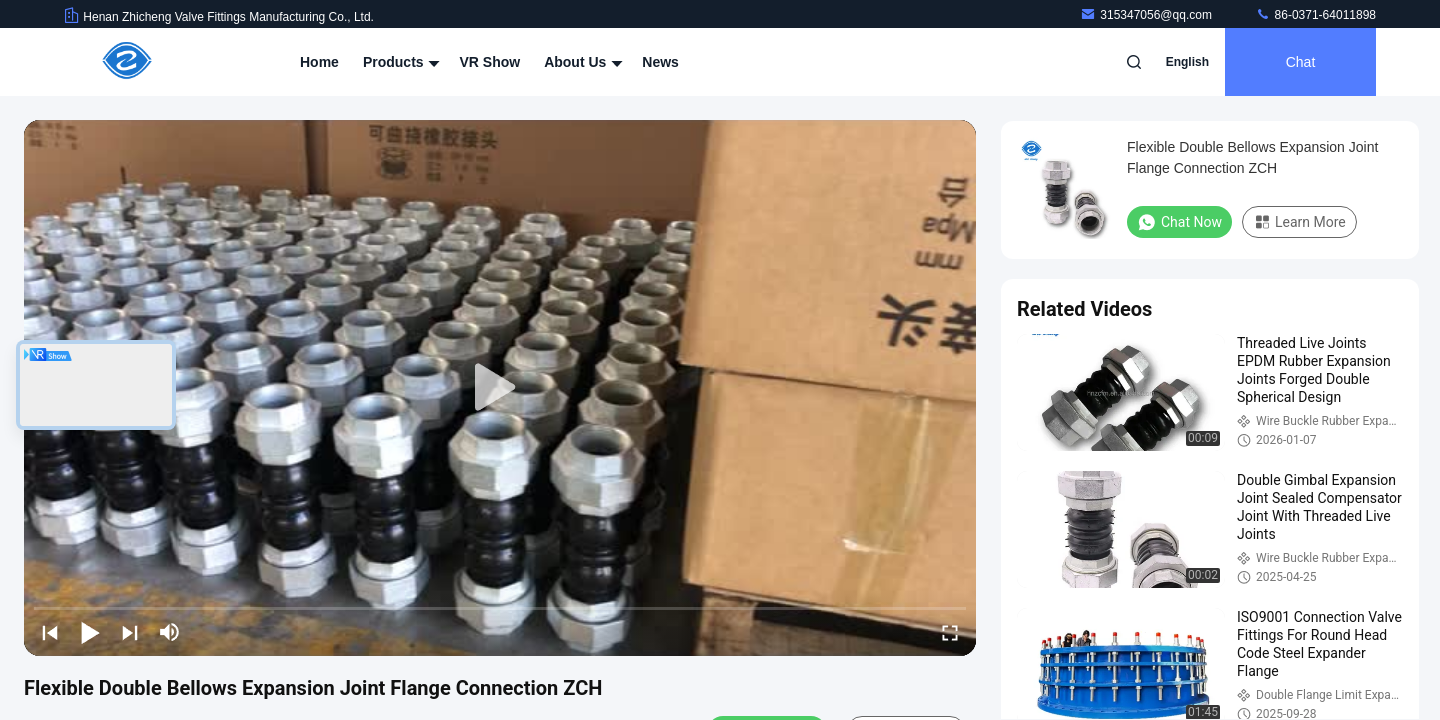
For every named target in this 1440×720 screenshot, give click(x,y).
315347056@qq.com (1147, 15)
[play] (500, 388)
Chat (1301, 62)
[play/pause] (90, 632)
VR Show (489, 62)
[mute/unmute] (170, 632)
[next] (130, 632)
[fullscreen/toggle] (950, 632)
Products (399, 62)
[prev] (50, 632)
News (660, 62)
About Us (581, 62)
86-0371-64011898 (1315, 15)
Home (319, 62)
